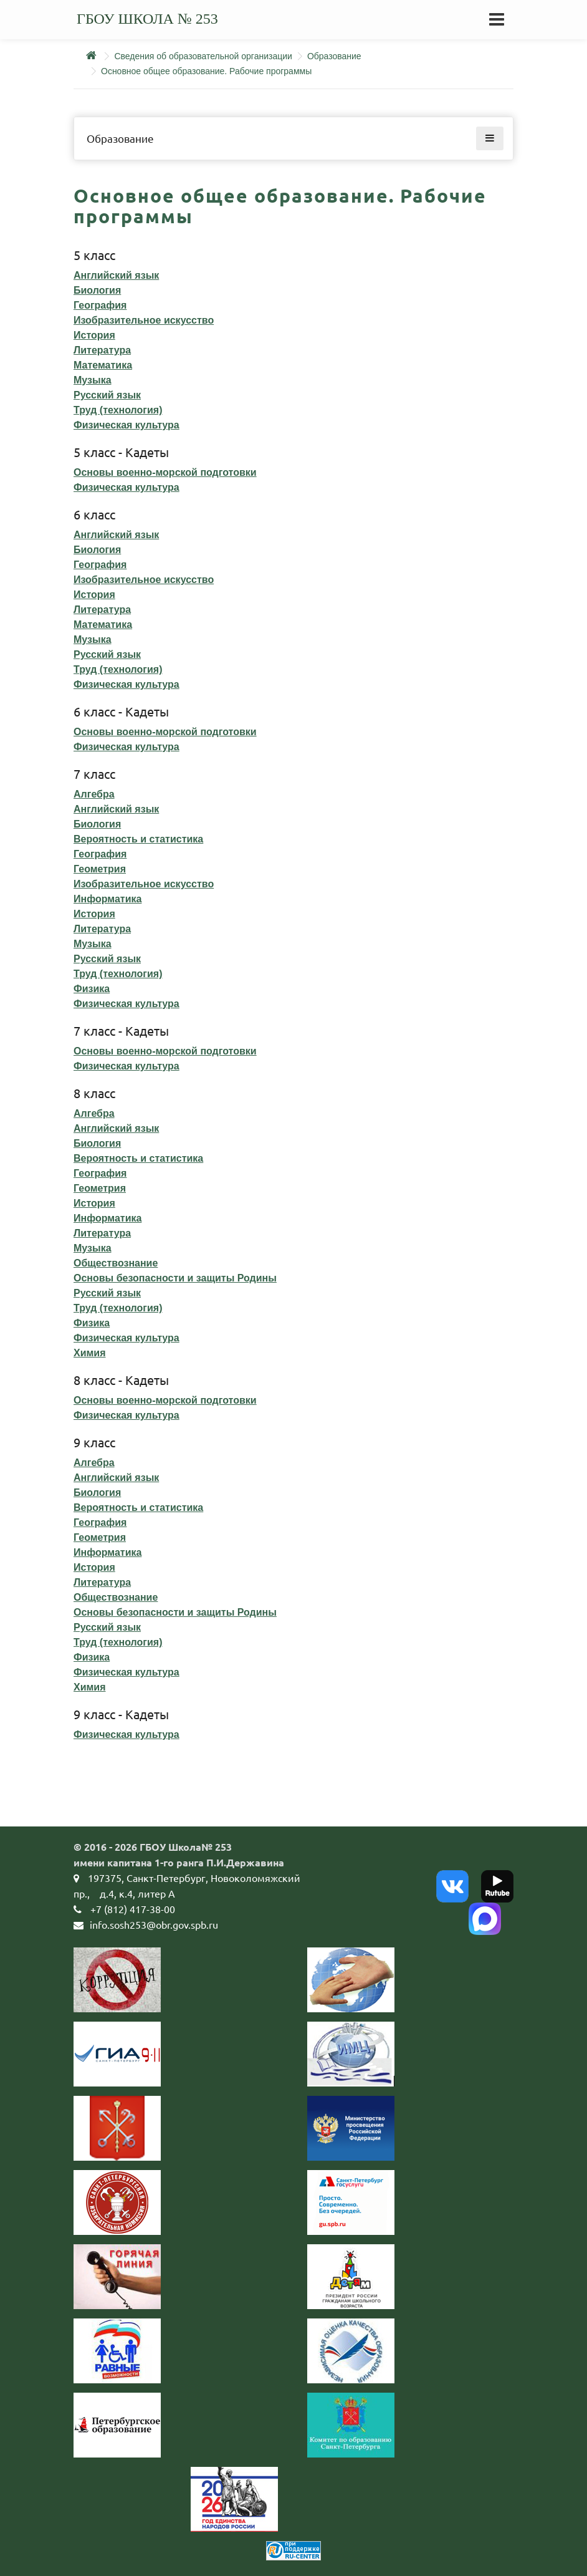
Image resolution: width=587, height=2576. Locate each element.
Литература (102, 350)
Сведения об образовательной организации (203, 56)
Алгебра (94, 794)
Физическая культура (126, 425)
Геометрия (100, 869)
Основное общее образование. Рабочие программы (206, 71)
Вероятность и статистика (138, 839)
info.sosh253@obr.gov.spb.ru (154, 1924)
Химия (90, 1353)
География (100, 305)
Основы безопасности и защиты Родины (175, 1278)
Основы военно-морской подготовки (165, 472)
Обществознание (116, 1263)
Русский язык (107, 395)
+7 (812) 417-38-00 (132, 1909)
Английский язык (116, 275)
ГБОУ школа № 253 (147, 19)
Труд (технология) (118, 410)
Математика (103, 365)
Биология (97, 290)
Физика (92, 988)
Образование (334, 56)
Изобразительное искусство (144, 320)
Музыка (93, 380)
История (94, 335)
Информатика (107, 899)
